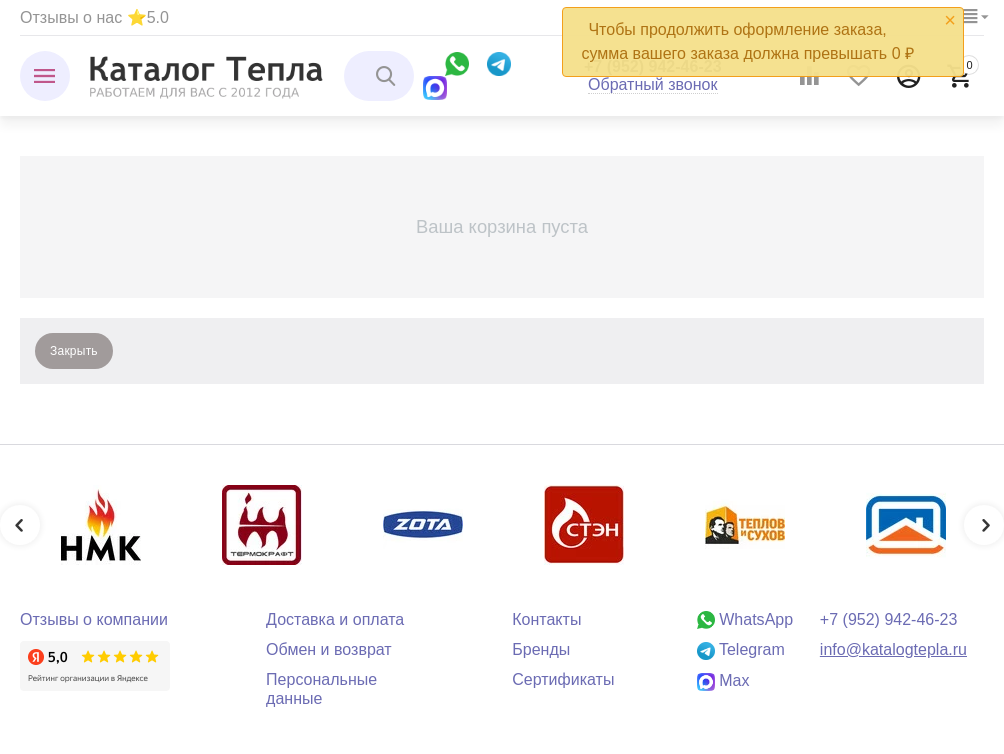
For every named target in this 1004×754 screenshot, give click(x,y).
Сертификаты (563, 679)
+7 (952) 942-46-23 (889, 619)
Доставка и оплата (335, 619)
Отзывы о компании (94, 619)
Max (723, 680)
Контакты (546, 619)
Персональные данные (321, 688)
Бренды (541, 649)
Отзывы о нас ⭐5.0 (94, 17)
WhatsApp (745, 619)
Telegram (741, 649)
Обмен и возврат (329, 649)
